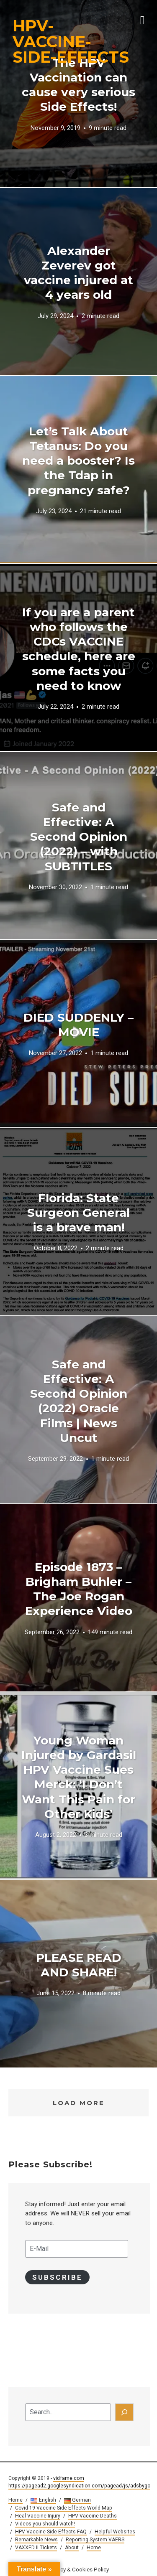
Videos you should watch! (45, 2524)
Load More (79, 2103)
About (72, 2548)
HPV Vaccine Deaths (92, 2516)
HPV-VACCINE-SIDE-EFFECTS (71, 41)
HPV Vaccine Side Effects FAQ (51, 2532)
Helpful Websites (115, 2532)
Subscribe (57, 2277)
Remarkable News (36, 2540)
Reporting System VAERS (95, 2540)
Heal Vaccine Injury (37, 2516)
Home (15, 2500)
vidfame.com (68, 2478)
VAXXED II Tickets (36, 2548)
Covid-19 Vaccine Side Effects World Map (63, 2508)
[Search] (124, 2412)
